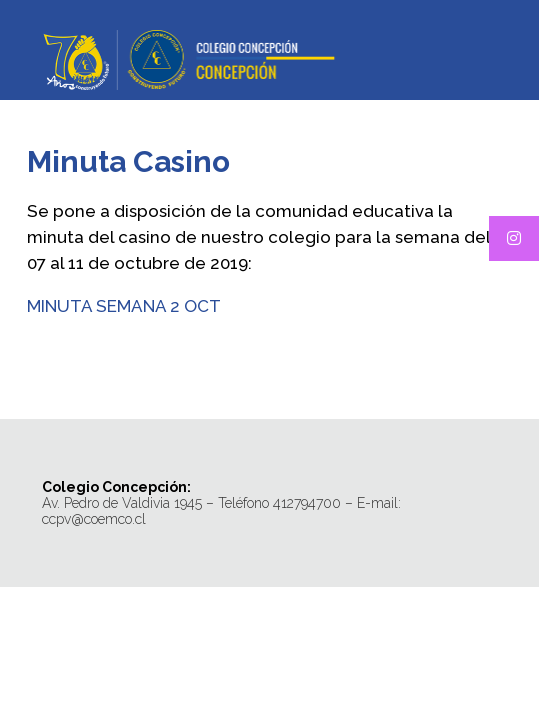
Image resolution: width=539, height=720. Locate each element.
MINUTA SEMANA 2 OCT (124, 306)
